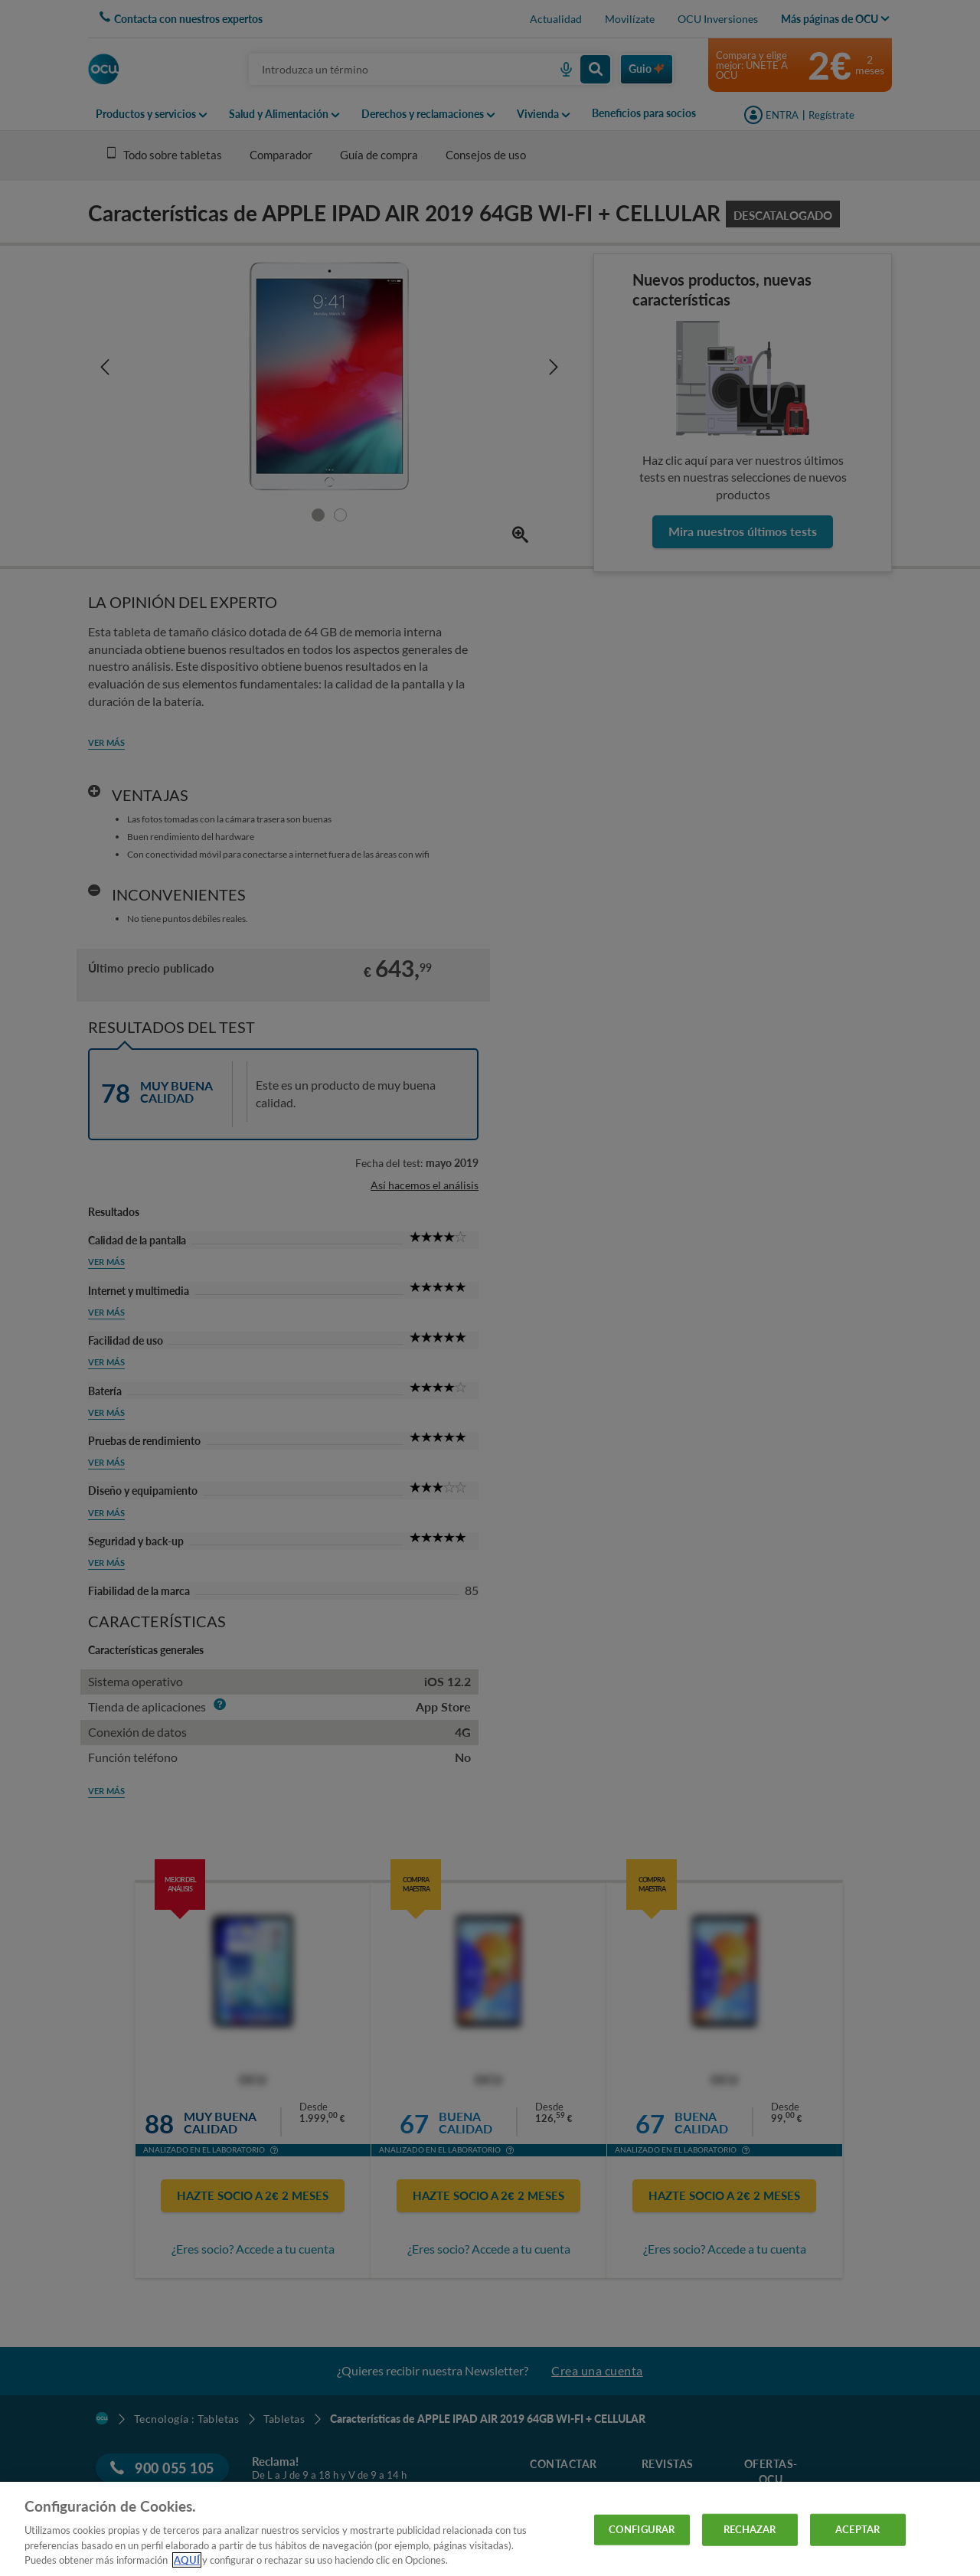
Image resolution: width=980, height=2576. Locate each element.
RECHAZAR (750, 2529)
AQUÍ (187, 2560)
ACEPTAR (857, 2529)
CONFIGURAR (642, 2529)
